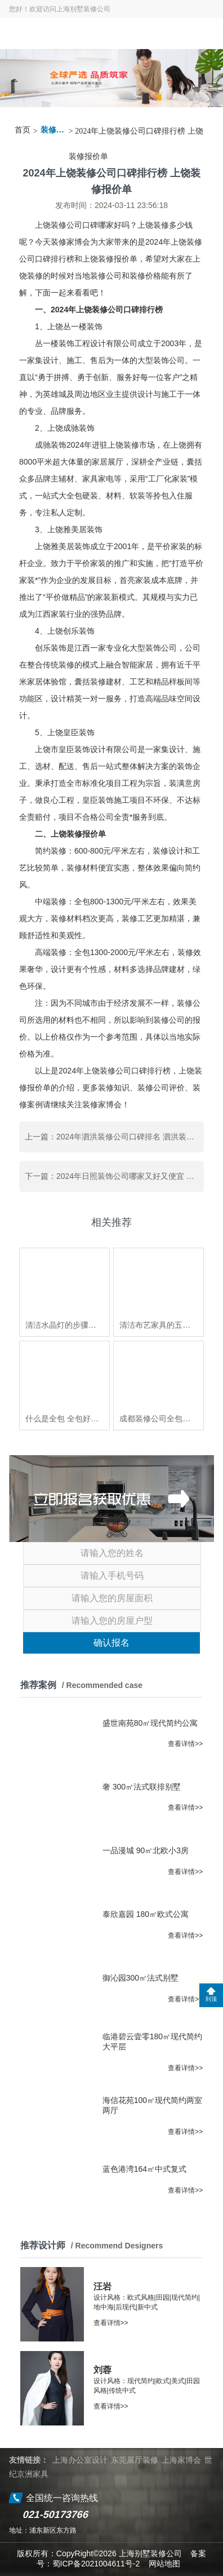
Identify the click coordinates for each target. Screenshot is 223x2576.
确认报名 (111, 1642)
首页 (22, 130)
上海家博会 (181, 2459)
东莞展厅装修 (134, 2459)
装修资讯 (53, 130)
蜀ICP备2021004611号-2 (96, 2563)
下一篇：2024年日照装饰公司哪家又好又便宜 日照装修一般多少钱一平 (114, 1176)
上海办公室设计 (80, 2459)
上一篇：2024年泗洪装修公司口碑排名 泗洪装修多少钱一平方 (114, 1136)
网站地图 (164, 2563)
